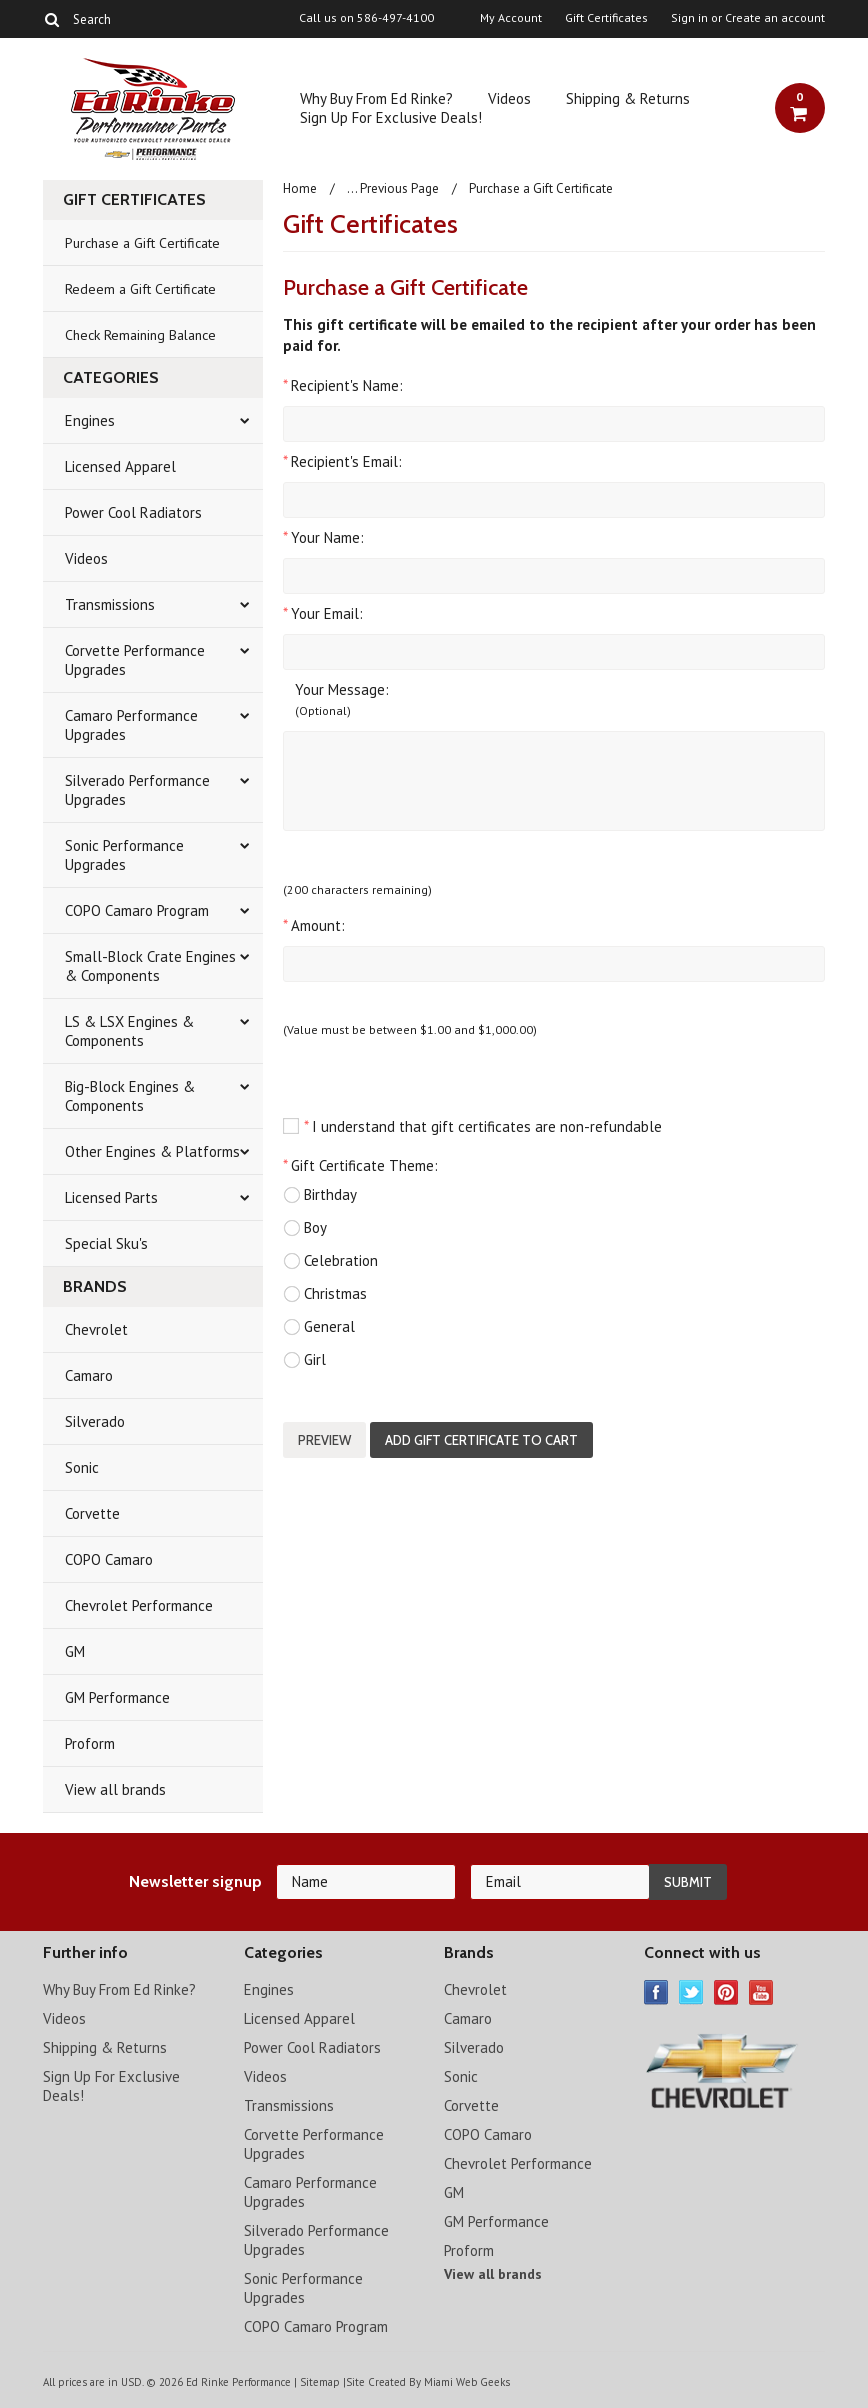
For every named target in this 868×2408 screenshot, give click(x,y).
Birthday (320, 1195)
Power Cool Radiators (133, 512)
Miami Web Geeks (467, 2382)
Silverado (95, 1421)
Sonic (82, 1467)
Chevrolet (96, 1329)
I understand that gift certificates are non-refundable (472, 1126)
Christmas (325, 1294)
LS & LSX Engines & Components (129, 1031)
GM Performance (117, 1697)
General (319, 1327)
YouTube (761, 1992)
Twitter (691, 1992)
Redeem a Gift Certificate (140, 289)
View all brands (115, 1789)
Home (300, 188)
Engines (90, 420)
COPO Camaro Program (137, 910)
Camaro (89, 1375)
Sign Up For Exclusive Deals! (391, 117)
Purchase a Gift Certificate (142, 243)
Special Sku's (106, 1243)
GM (75, 1651)
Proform (90, 1743)
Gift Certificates (606, 18)
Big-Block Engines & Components (130, 1096)
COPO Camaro (109, 1559)
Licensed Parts (111, 1197)
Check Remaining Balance (140, 335)
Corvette (92, 1513)
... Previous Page (393, 188)
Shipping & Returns (628, 98)
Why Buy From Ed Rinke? (376, 98)
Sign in (689, 18)
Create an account (775, 18)
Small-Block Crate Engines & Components (150, 966)
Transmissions (110, 604)
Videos (509, 98)
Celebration (330, 1261)
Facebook (656, 1992)
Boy (305, 1228)
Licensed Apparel (120, 466)
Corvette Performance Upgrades (135, 660)
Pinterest (726, 1992)
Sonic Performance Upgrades (124, 855)
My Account (511, 18)
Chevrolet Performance (139, 1605)
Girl (304, 1360)
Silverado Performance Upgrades (137, 790)
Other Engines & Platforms (152, 1151)
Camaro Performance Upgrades (131, 725)
